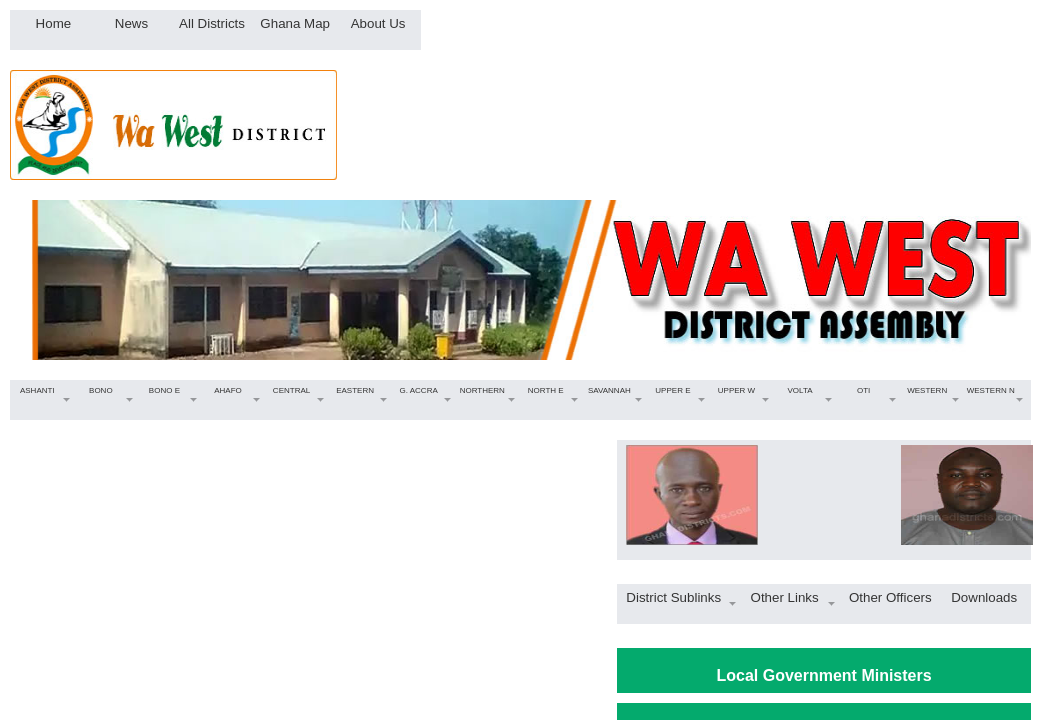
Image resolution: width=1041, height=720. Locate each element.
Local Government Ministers (823, 675)
